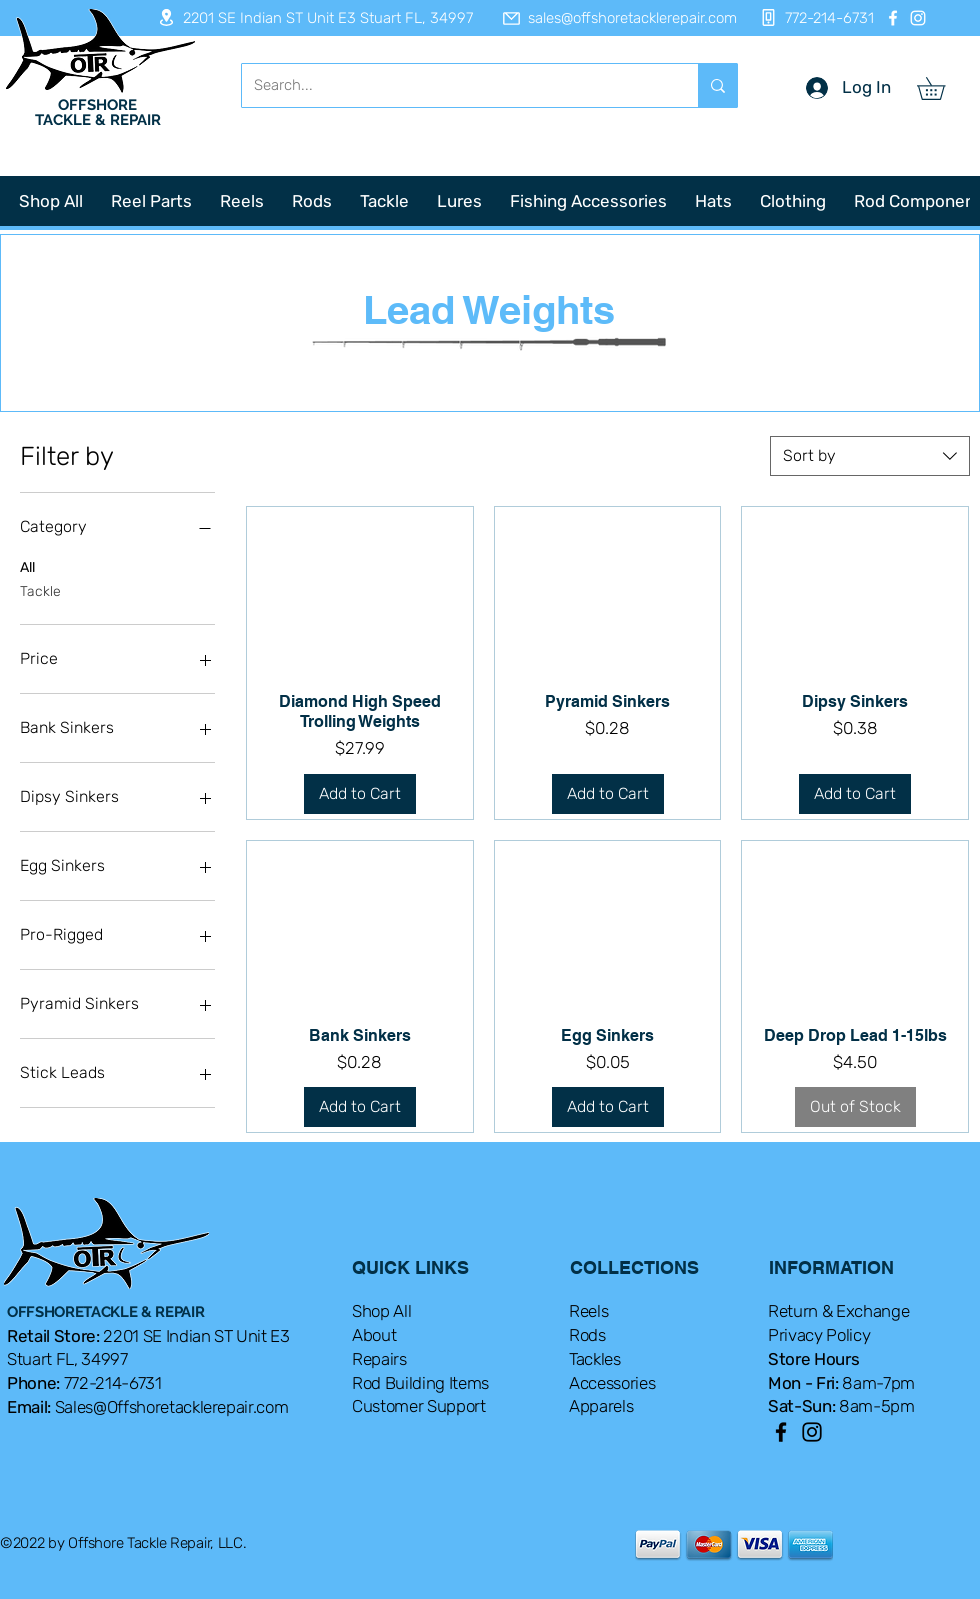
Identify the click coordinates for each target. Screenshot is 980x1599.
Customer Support (419, 1406)
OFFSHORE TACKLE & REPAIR (98, 112)
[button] (942, 88)
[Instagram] (918, 18)
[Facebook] (893, 18)
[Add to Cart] (360, 794)
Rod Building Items (420, 1383)
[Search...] (455, 85)
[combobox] (870, 456)
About (374, 1335)
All (27, 566)
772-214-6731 (113, 1383)
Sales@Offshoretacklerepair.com (172, 1407)
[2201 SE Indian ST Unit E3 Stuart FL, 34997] (309, 17)
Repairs (379, 1359)
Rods (587, 1335)
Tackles (595, 1359)
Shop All (381, 1311)
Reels (588, 1311)
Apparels (601, 1406)
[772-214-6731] (811, 17)
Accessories (612, 1383)
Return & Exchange (838, 1311)
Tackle (40, 590)
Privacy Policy (819, 1335)
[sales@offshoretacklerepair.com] (610, 18)
